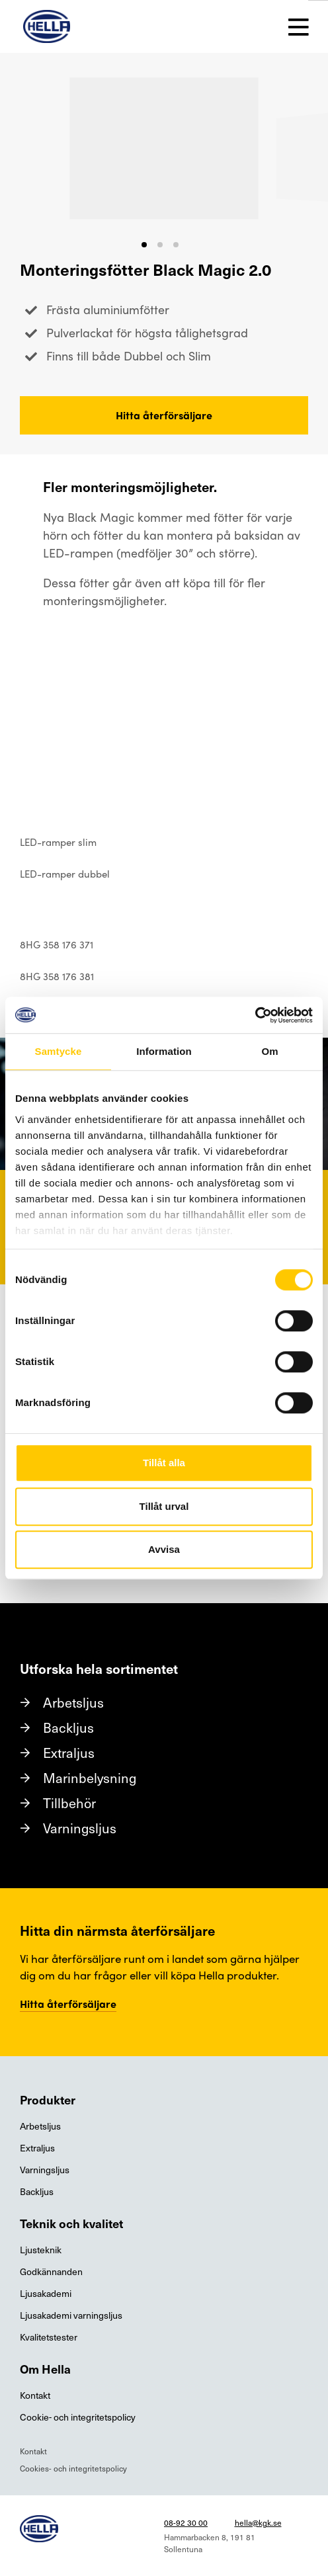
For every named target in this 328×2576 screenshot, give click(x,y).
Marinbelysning (89, 1778)
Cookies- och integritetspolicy (73, 2468)
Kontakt (35, 2395)
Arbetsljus (73, 1702)
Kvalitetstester (48, 2337)
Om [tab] (269, 1051)
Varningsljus (79, 1828)
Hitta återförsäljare (164, 415)
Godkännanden (51, 2271)
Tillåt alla (164, 1462)
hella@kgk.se (258, 2522)
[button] (144, 244)
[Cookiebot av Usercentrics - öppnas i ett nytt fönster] (255, 1015)
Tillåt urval (164, 1506)
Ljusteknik (41, 2250)
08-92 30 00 (186, 2522)
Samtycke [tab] (58, 1051)
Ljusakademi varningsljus (71, 2315)
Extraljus (69, 1753)
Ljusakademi (45, 2293)
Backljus (68, 1727)
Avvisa (164, 1549)
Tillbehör (69, 1803)
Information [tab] (164, 1051)
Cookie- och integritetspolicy (78, 2417)
